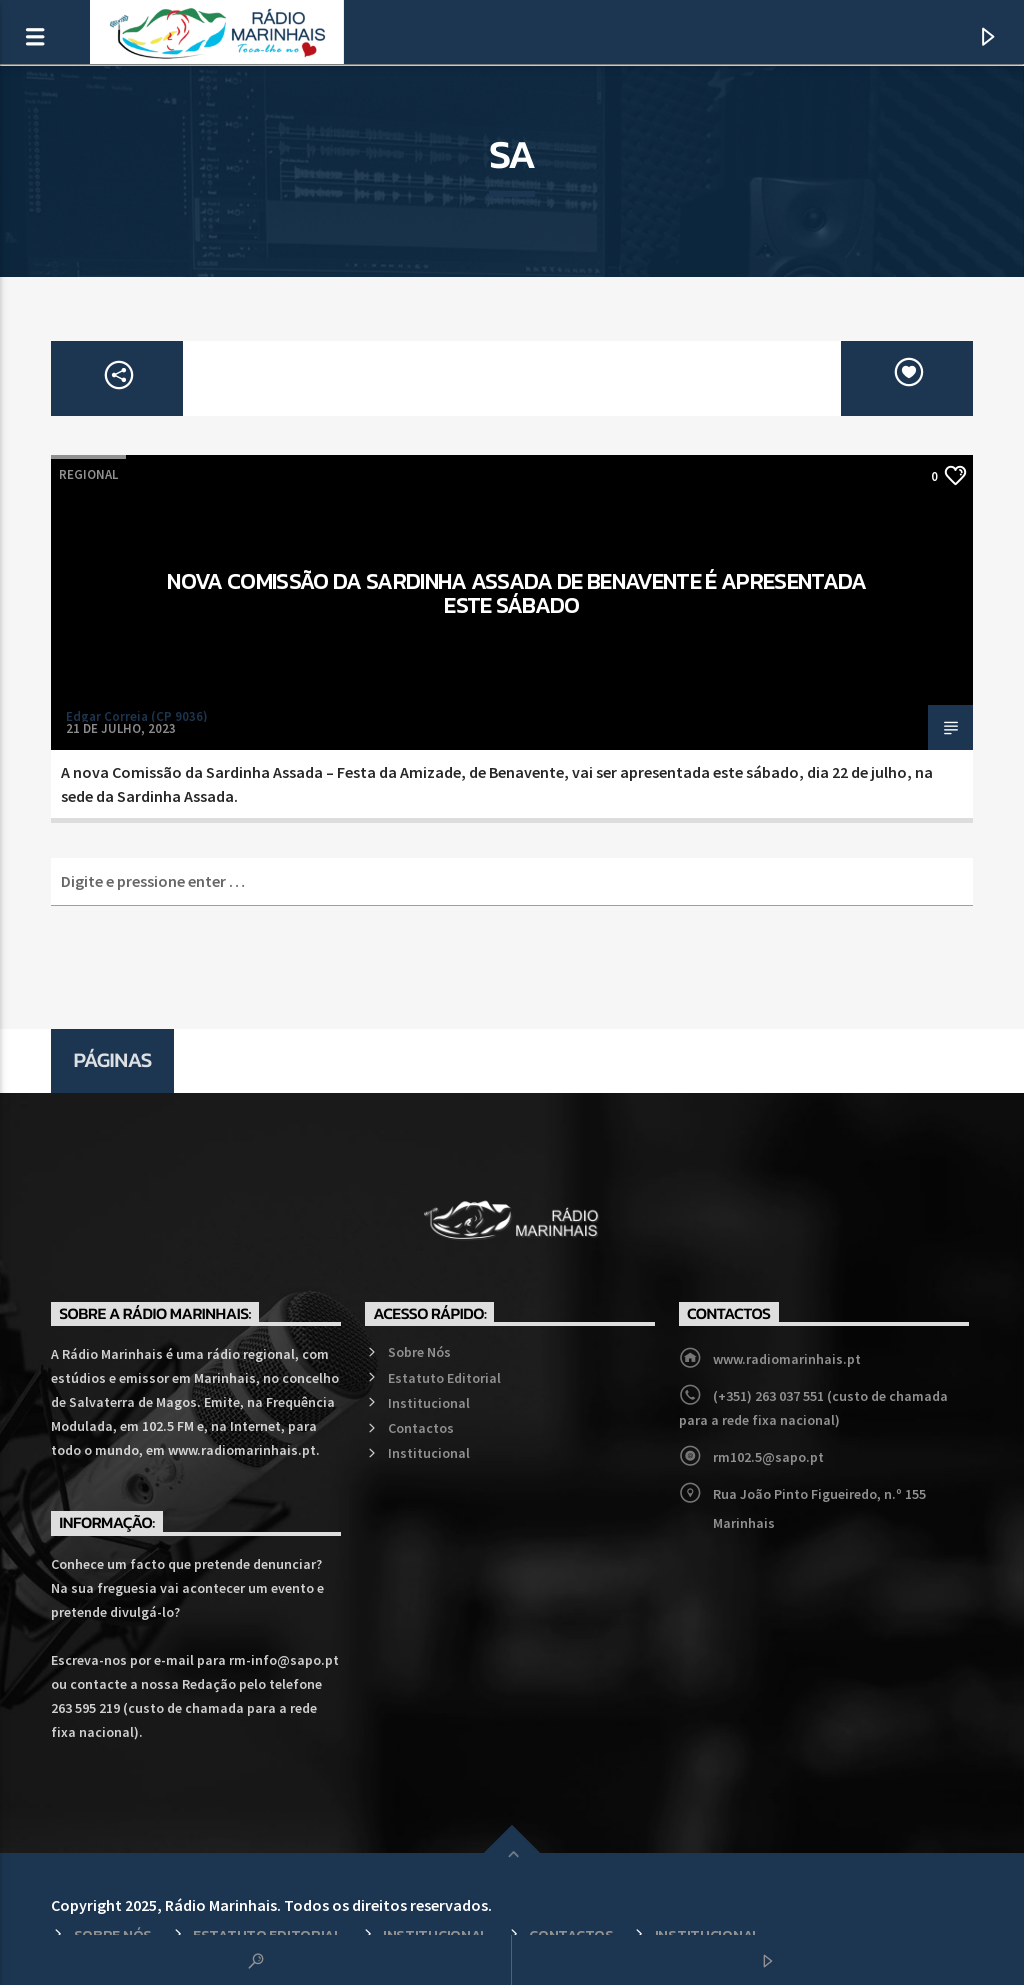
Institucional (429, 1403)
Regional (88, 474)
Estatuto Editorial (444, 1378)
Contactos (421, 1428)
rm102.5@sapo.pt (768, 1457)
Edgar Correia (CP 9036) (137, 716)
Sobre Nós (419, 1352)
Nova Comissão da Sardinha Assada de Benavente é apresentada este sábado (516, 593)
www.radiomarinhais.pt (787, 1359)
